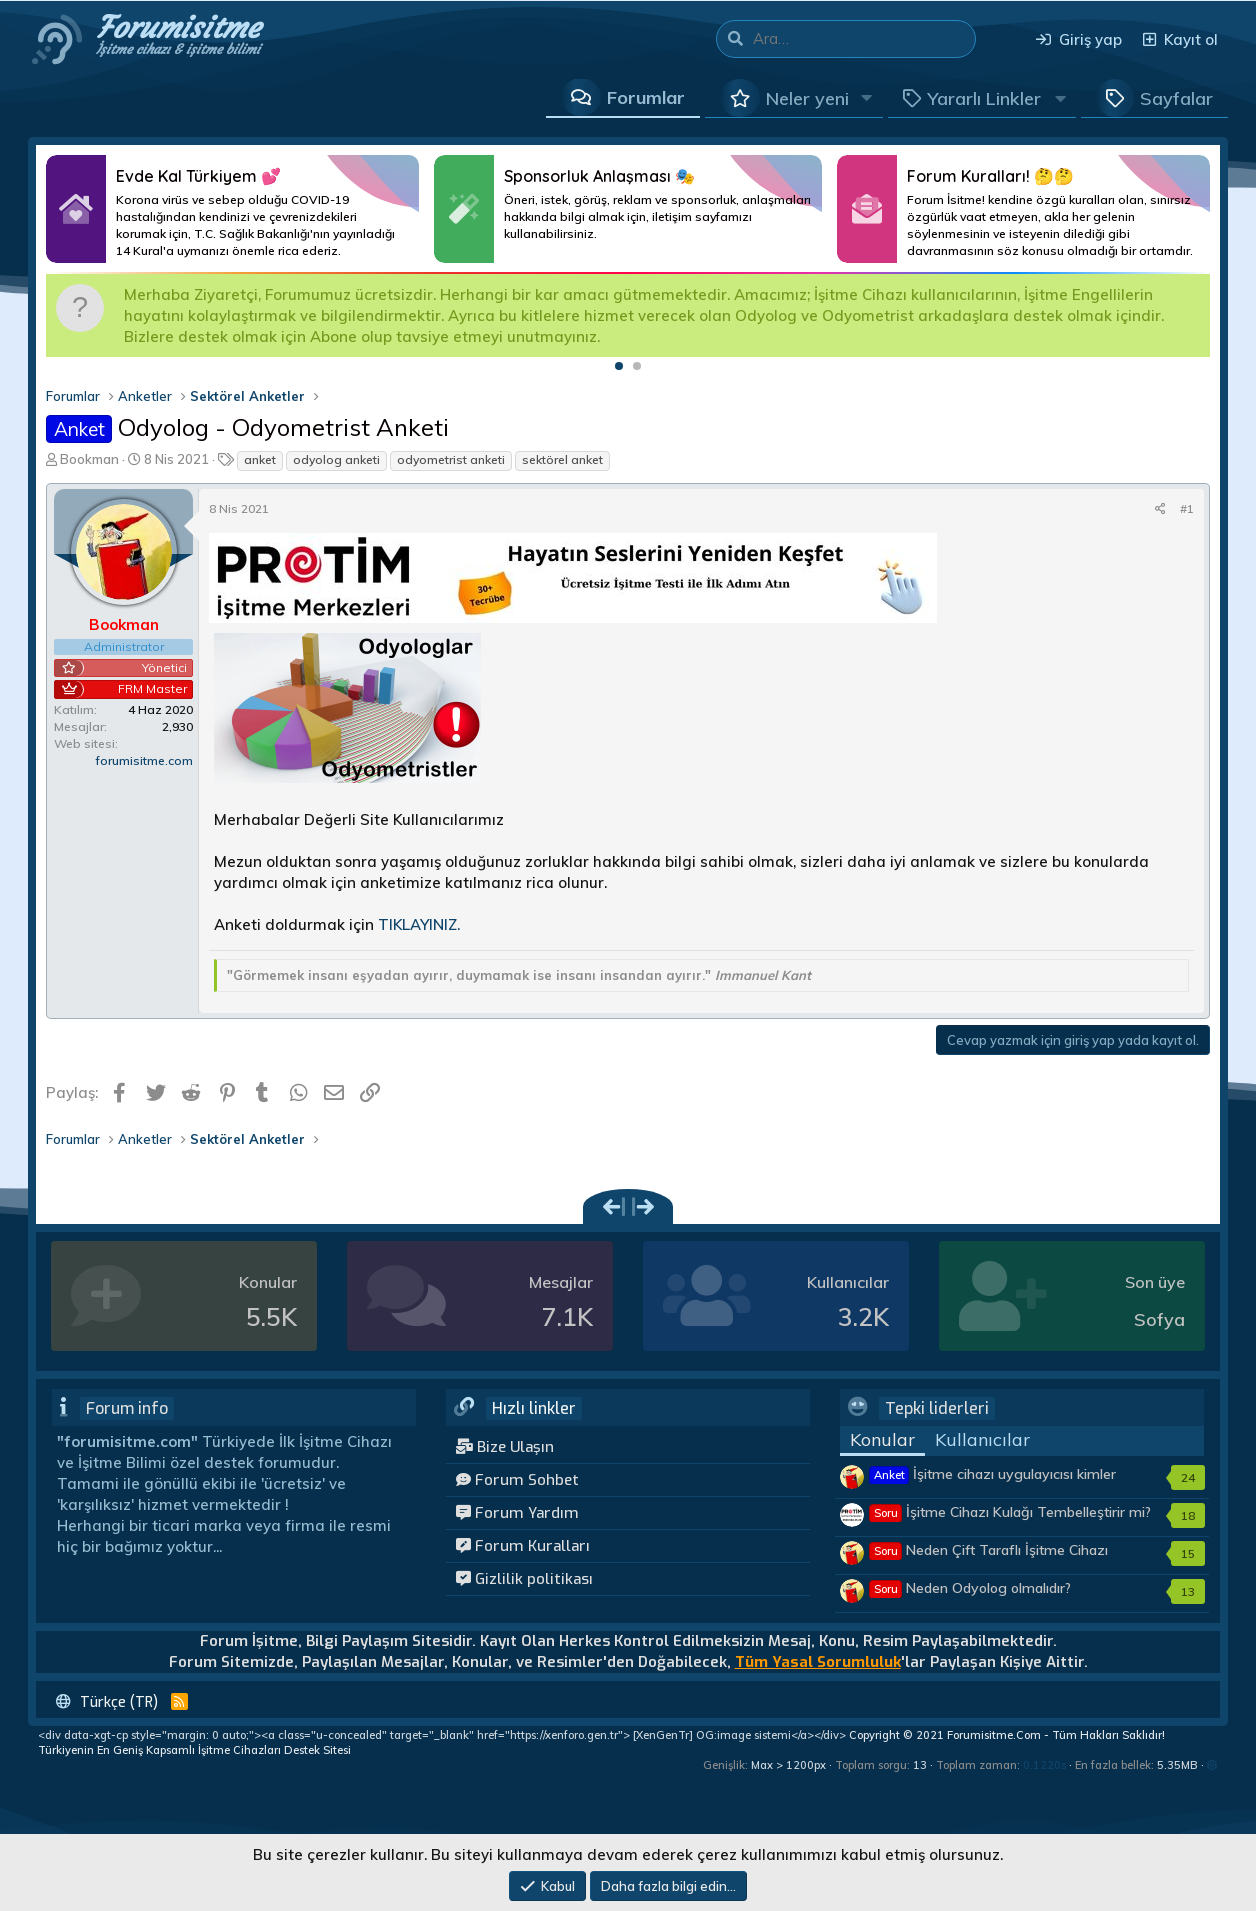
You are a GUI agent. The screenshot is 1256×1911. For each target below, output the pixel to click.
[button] (867, 98)
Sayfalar (1176, 98)
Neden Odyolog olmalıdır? (970, 1588)
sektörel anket (562, 459)
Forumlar (646, 97)
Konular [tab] (882, 1439)
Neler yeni (807, 98)
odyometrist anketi (451, 459)
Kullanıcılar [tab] (982, 1439)
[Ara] (864, 39)
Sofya (1159, 1319)
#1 (1187, 508)
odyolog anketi (336, 459)
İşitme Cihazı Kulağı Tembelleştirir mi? (1010, 1512)
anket (260, 459)
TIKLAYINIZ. (419, 924)
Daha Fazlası (232, 209)
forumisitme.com (144, 760)
